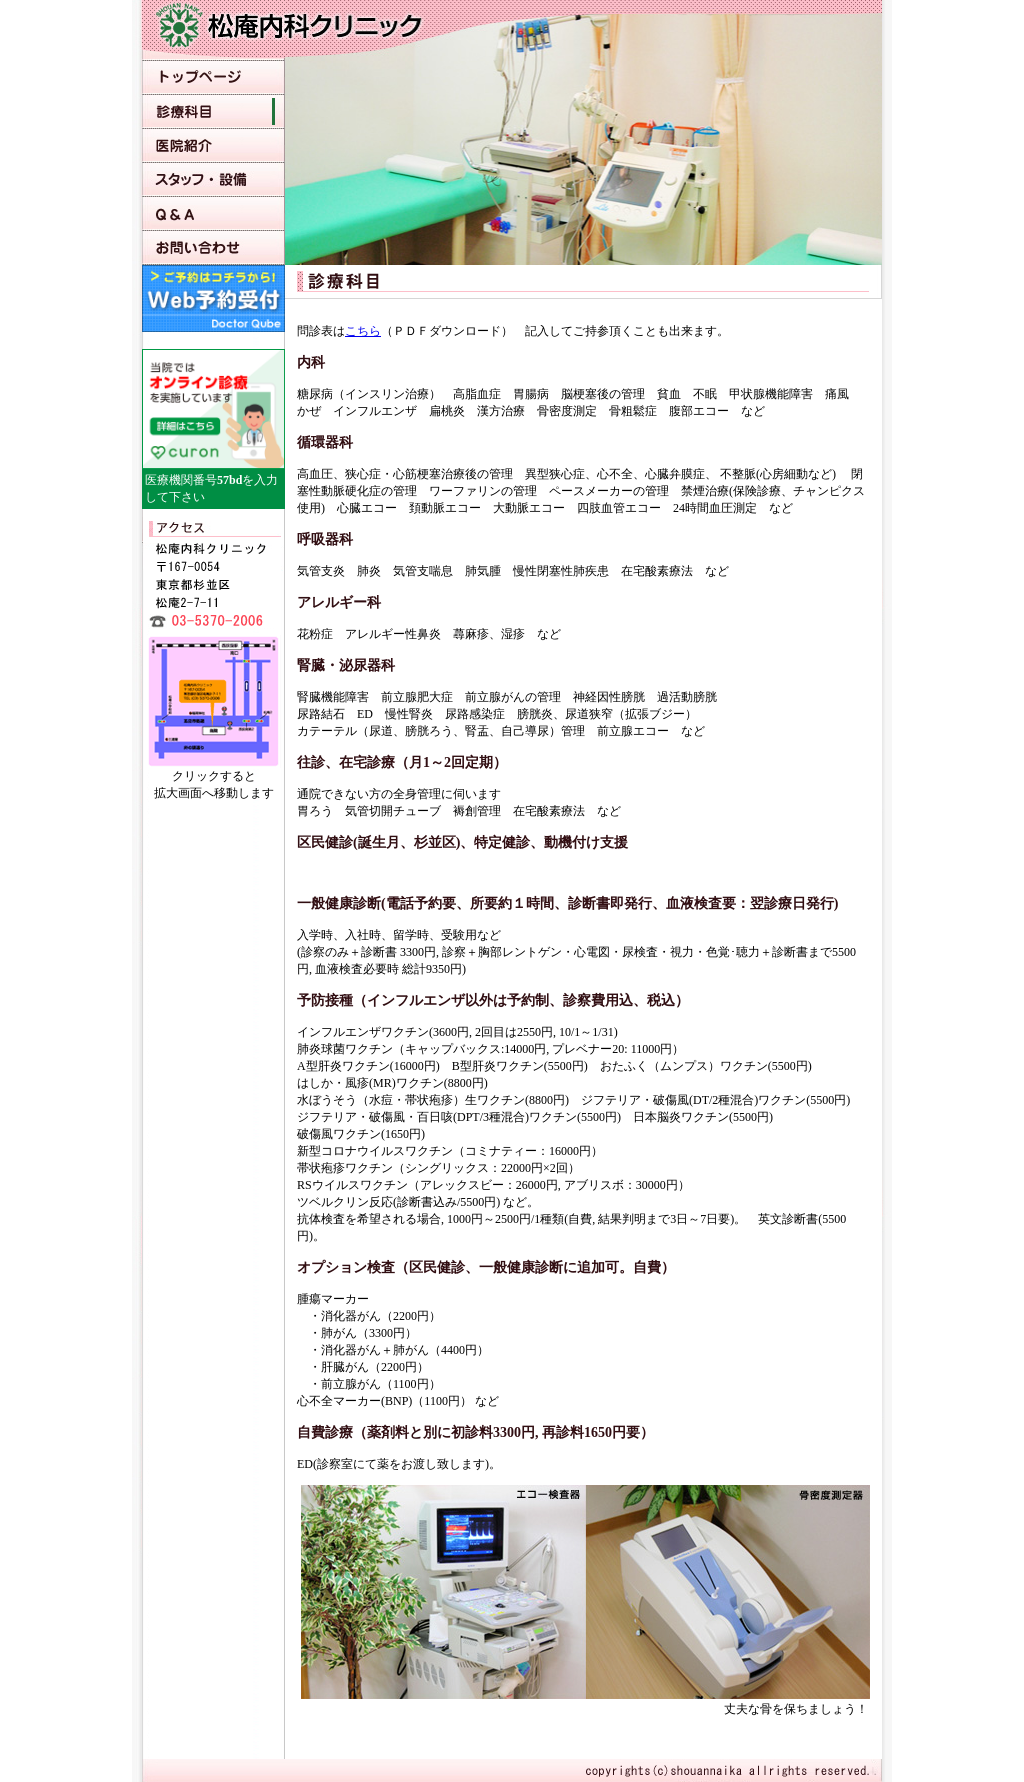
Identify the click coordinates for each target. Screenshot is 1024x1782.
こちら (363, 331)
